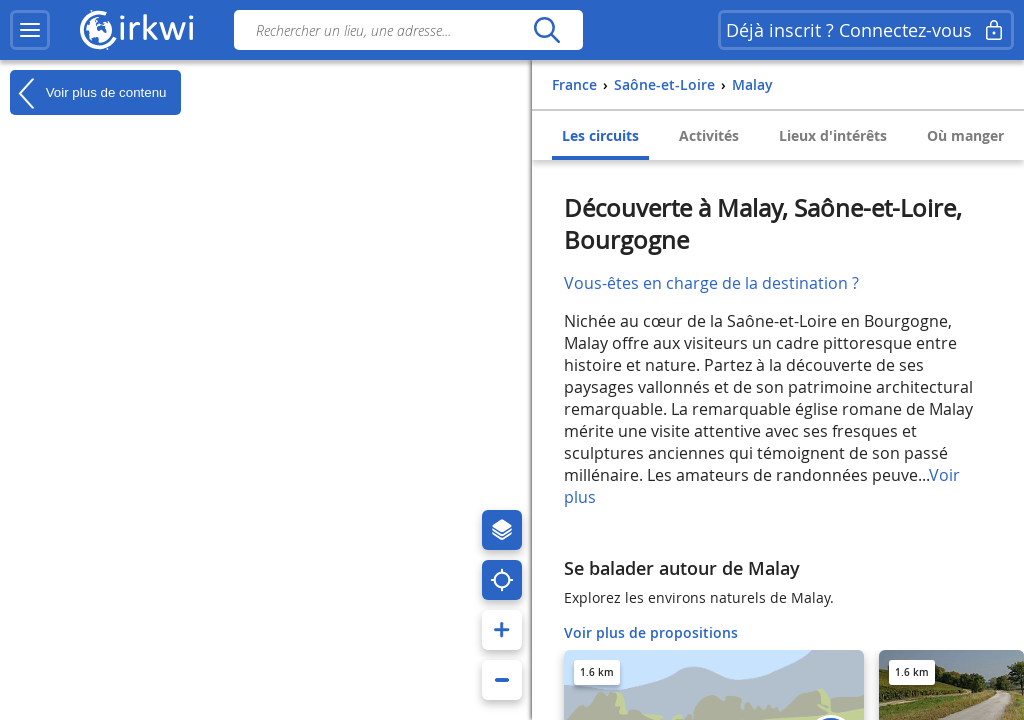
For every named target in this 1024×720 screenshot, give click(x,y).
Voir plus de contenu (88, 93)
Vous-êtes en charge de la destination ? (711, 283)
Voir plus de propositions (651, 632)
